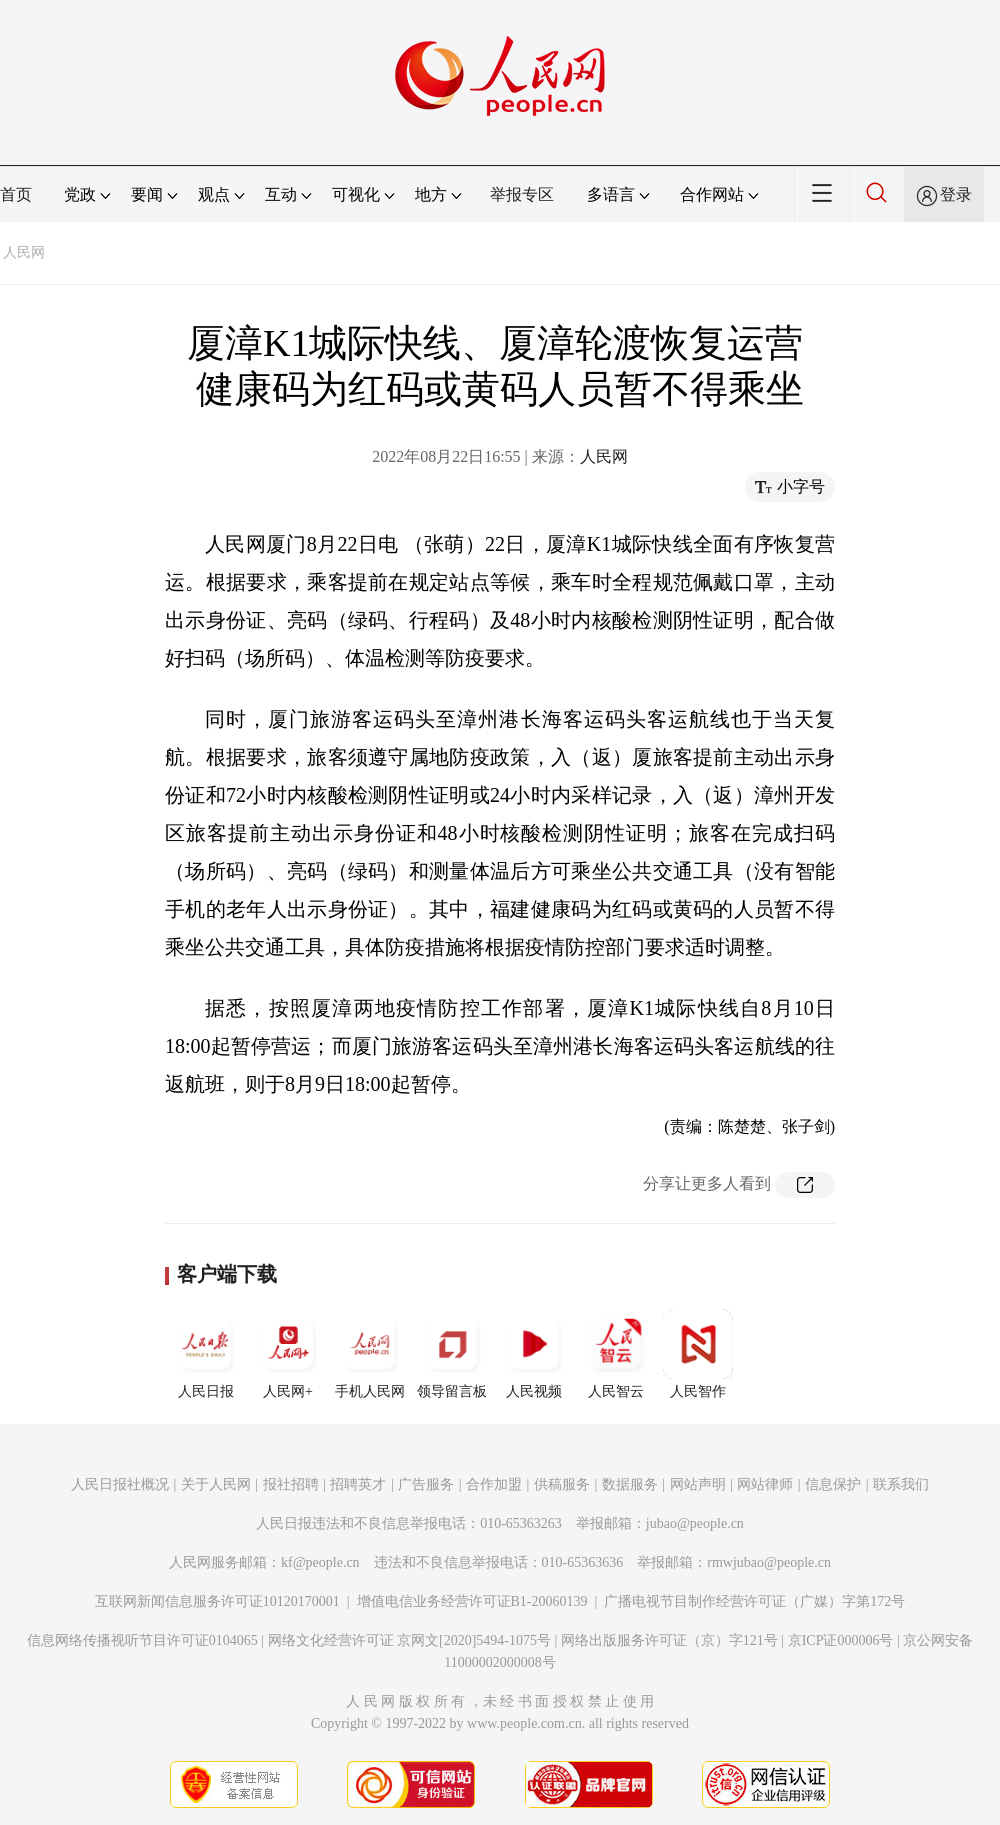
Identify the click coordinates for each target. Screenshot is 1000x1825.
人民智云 (616, 1354)
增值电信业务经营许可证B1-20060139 (472, 1601)
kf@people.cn (320, 1562)
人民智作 (698, 1354)
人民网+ (288, 1354)
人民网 (24, 252)
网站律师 (765, 1484)
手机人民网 (370, 1354)
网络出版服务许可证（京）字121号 (669, 1640)
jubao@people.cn (695, 1523)
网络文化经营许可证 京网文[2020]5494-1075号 (410, 1640)
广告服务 (426, 1484)
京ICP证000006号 (841, 1640)
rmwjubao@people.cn (769, 1562)
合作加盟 (494, 1484)
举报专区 (522, 194)
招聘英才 (358, 1484)
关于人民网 (216, 1484)
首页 (16, 194)
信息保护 (833, 1484)
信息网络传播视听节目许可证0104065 (142, 1640)
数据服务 (630, 1484)
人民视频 (534, 1354)
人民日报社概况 (120, 1484)
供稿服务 (562, 1484)
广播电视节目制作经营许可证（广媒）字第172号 (754, 1601)
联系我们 (901, 1484)
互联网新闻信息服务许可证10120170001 (217, 1601)
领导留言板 (452, 1354)
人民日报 (206, 1354)
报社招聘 (291, 1484)
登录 (956, 194)
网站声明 (698, 1484)
